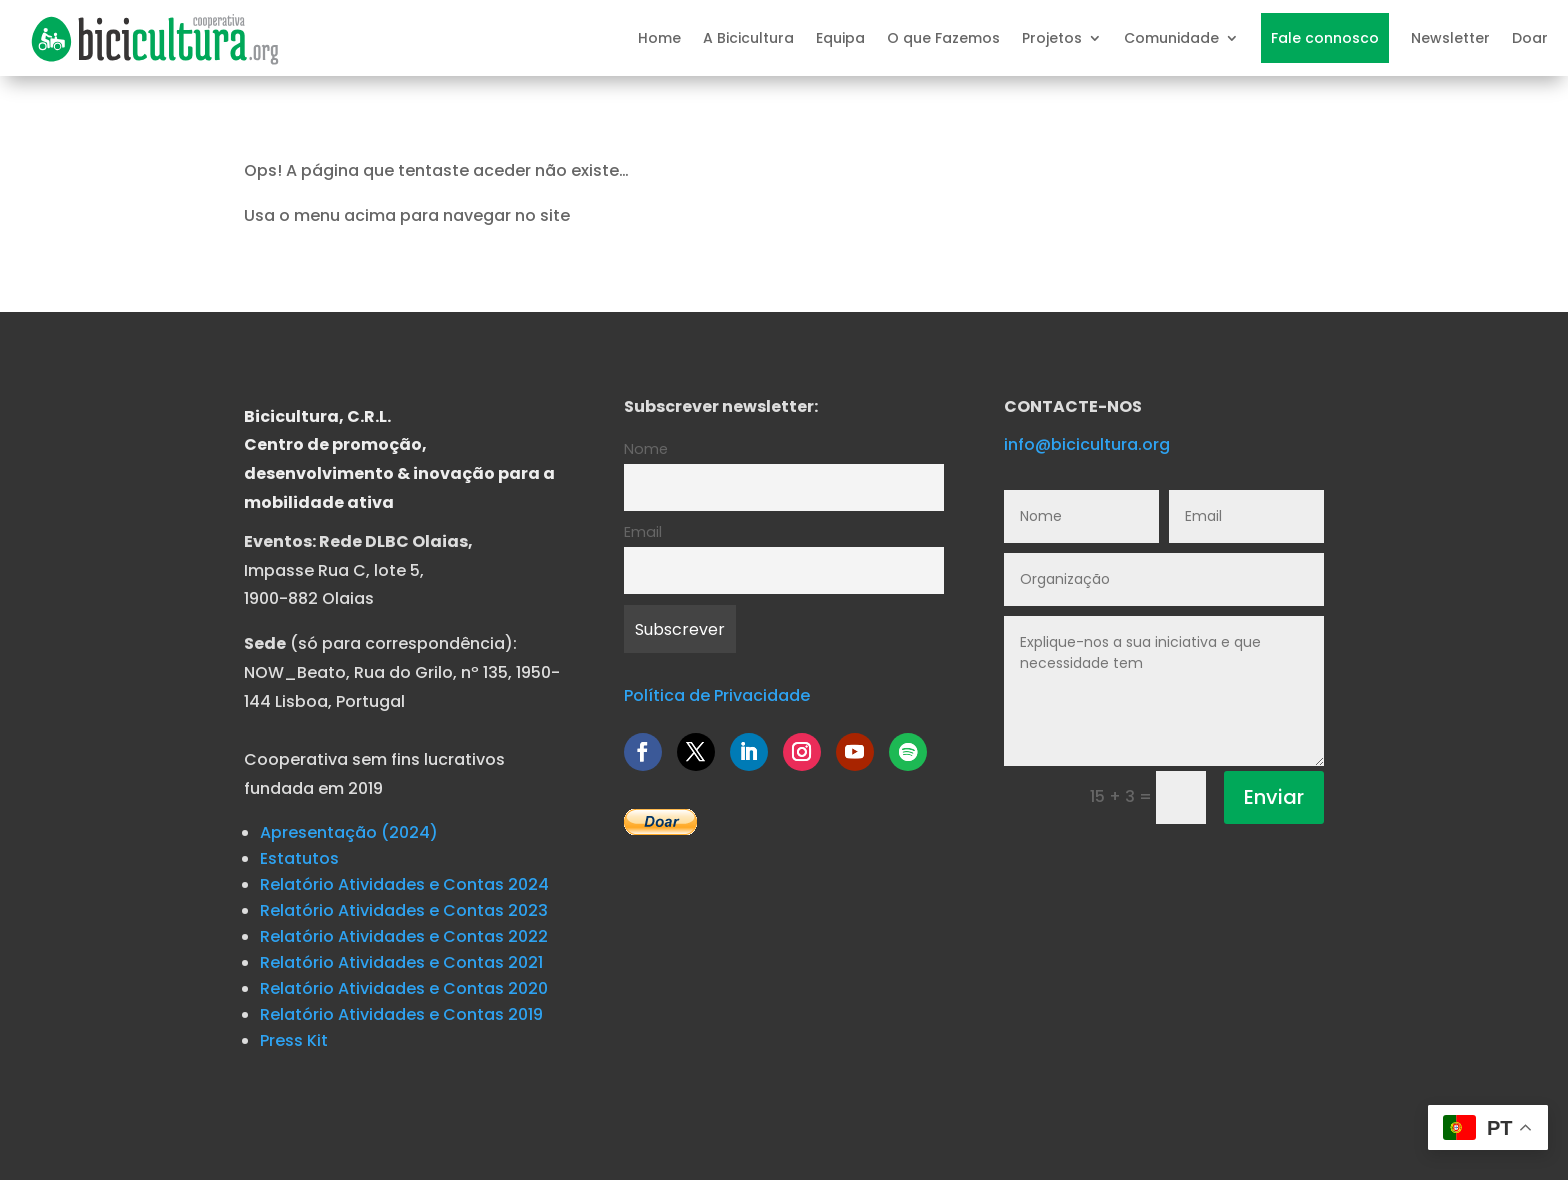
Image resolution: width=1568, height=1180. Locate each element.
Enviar (1274, 797)
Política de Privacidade (717, 695)
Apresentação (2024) (349, 832)
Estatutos (299, 858)
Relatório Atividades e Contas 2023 (404, 910)
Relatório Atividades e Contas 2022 (404, 936)
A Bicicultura (748, 38)
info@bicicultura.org (1087, 444)
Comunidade (1171, 38)
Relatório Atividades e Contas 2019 (401, 1014)
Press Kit (294, 1040)
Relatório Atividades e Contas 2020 (404, 988)
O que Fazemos (943, 38)
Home (659, 38)
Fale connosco (1325, 38)
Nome (646, 449)
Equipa (840, 38)
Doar (1530, 38)
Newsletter (1450, 38)
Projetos (1052, 38)
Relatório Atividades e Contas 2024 (404, 884)
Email (643, 532)
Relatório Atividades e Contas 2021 (401, 962)
